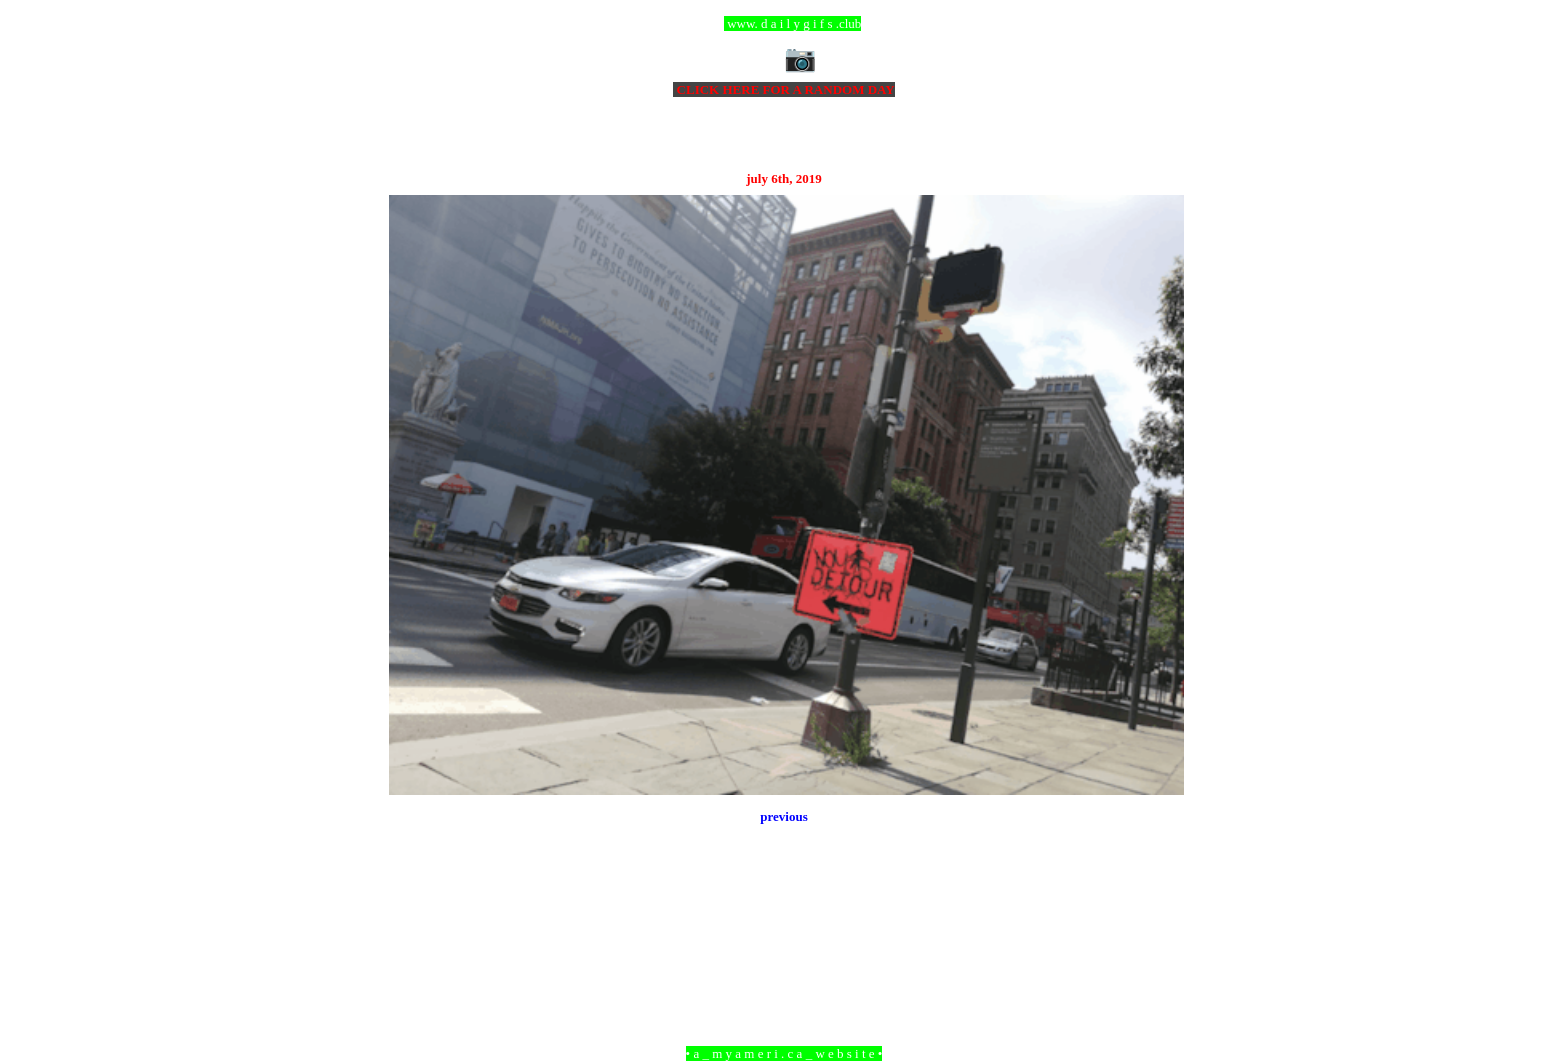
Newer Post (414, 944)
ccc (784, 23)
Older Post (1156, 944)
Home (787, 944)
